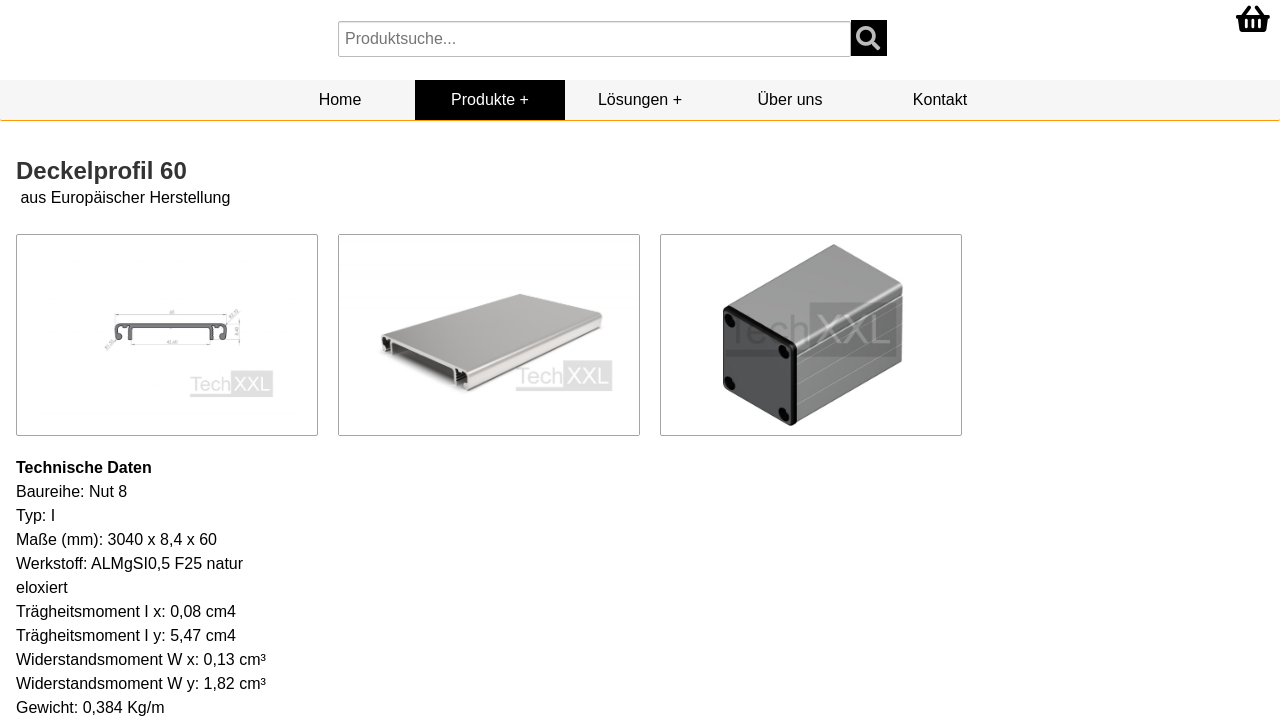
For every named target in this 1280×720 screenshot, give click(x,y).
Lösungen (633, 99)
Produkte (483, 99)
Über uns (790, 99)
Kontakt (940, 99)
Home (340, 99)
